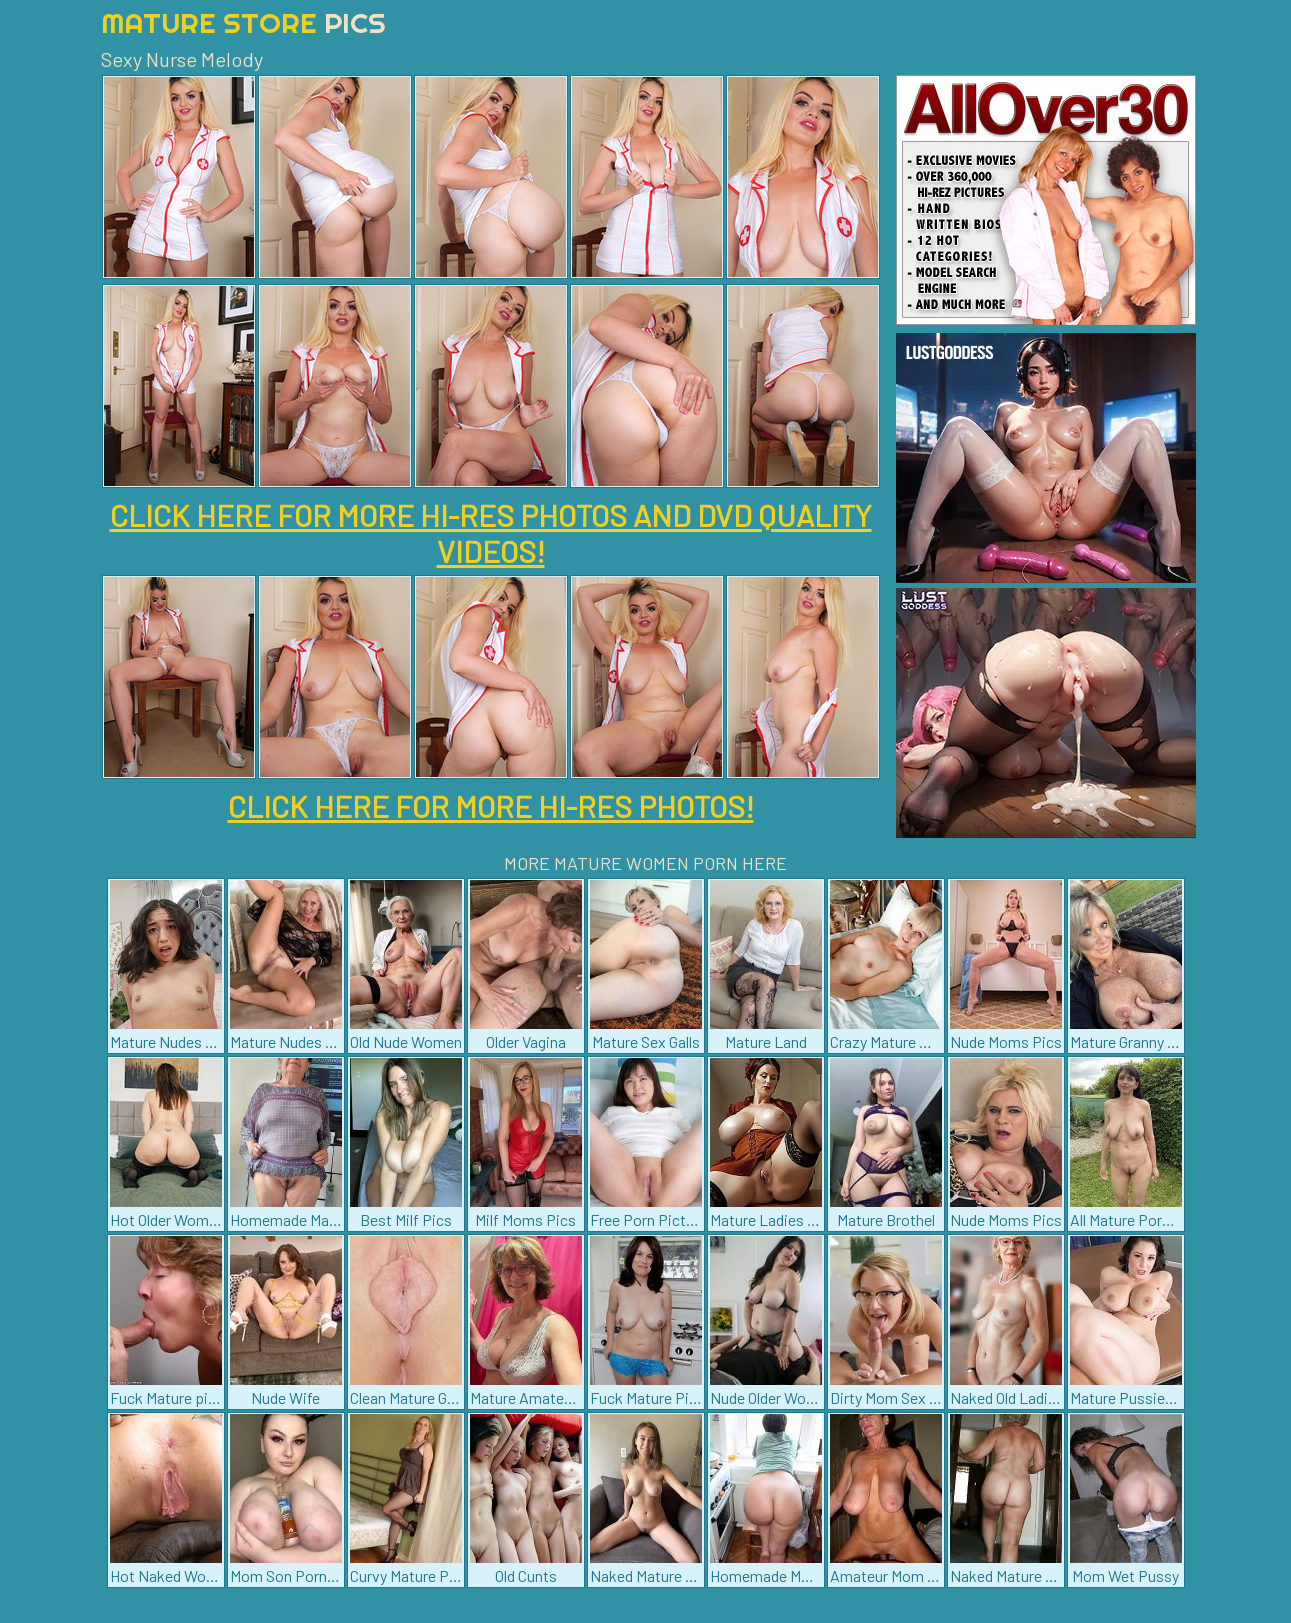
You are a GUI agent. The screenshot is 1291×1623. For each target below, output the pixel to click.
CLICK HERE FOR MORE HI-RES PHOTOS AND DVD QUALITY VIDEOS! (491, 533)
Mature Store (243, 22)
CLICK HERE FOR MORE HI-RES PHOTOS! (491, 806)
